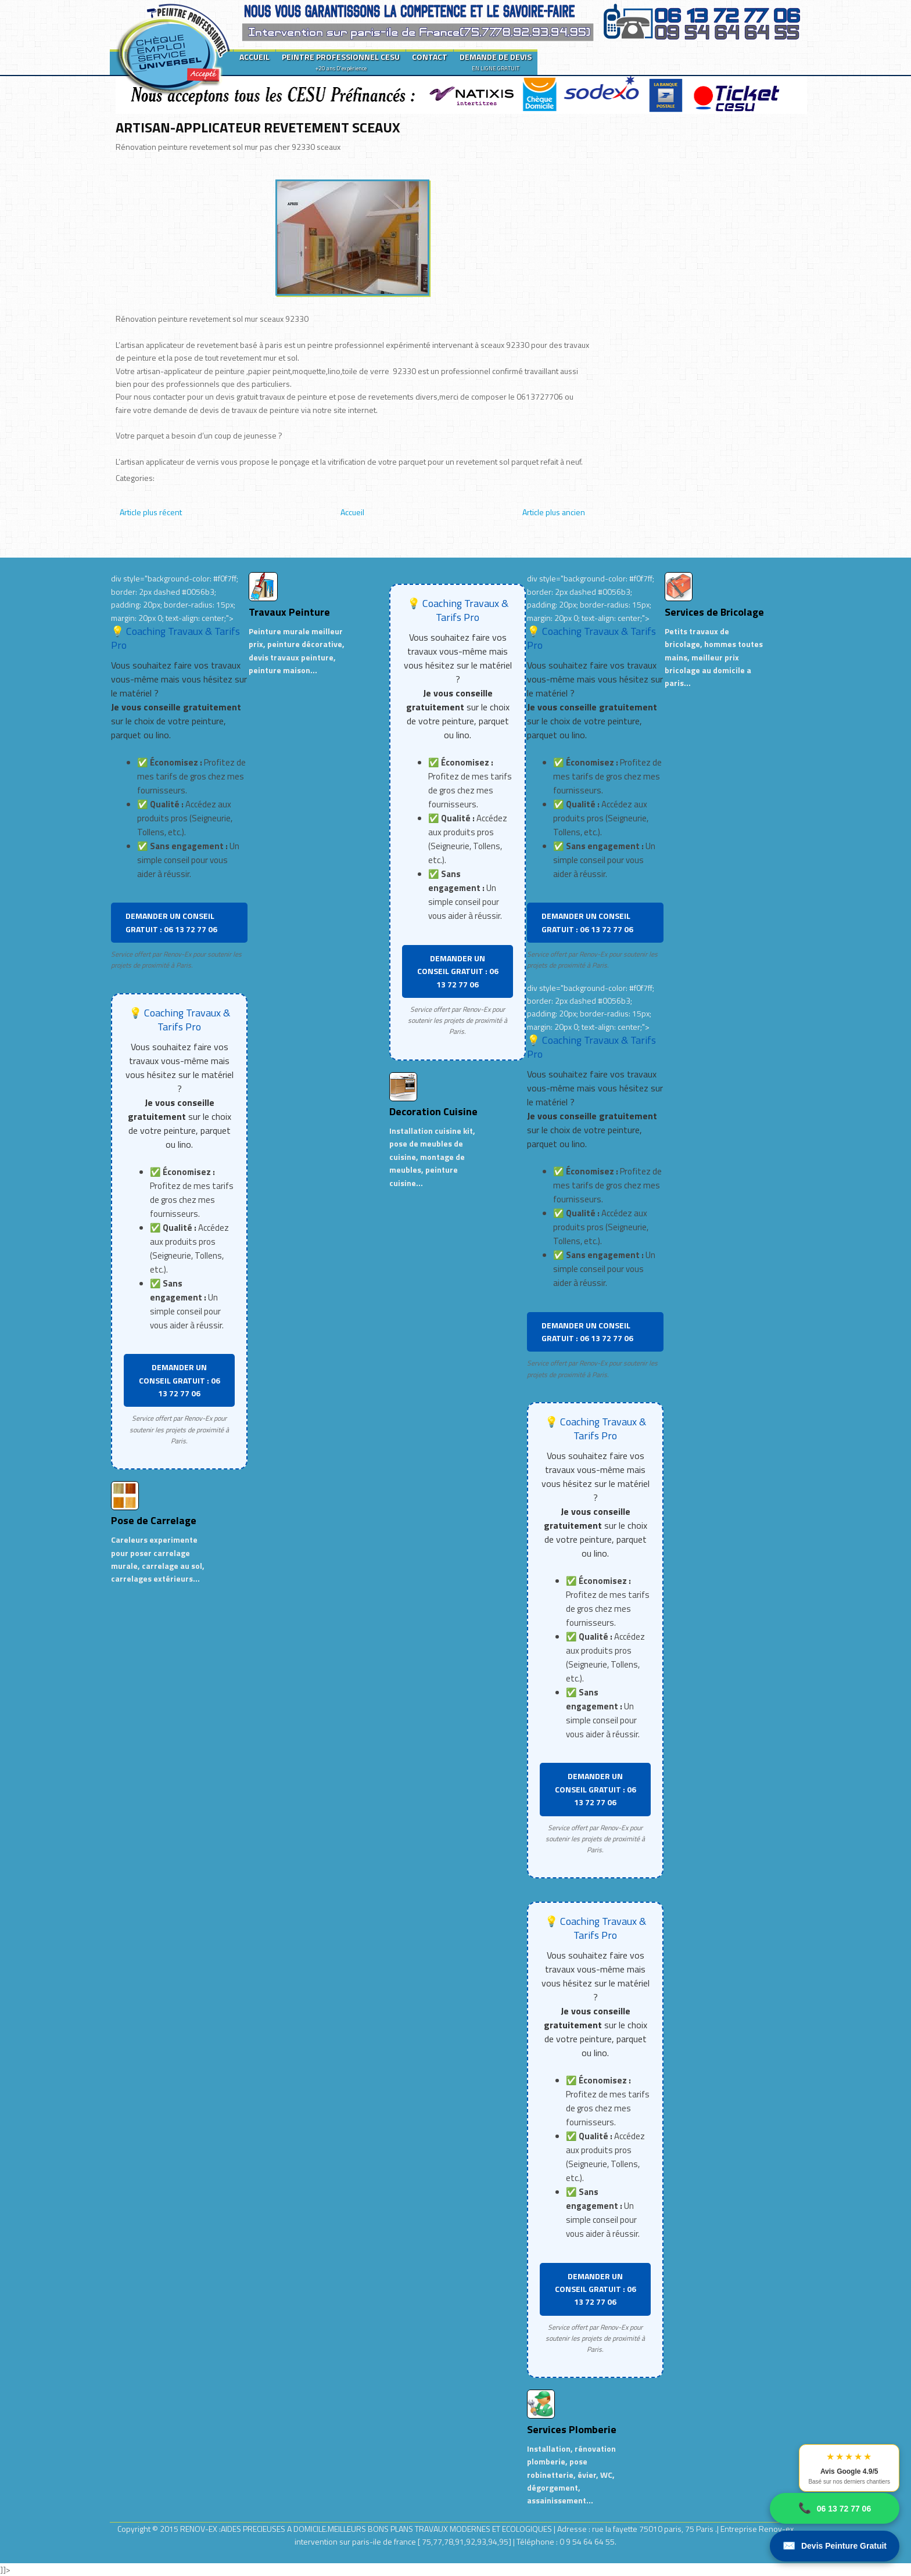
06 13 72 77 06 (834, 2508)
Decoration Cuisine (433, 1111)
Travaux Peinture (289, 612)
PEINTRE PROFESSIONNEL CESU (341, 62)
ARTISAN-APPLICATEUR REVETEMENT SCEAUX (258, 127)
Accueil (352, 512)
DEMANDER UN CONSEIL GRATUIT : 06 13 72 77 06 (171, 922)
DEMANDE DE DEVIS (496, 62)
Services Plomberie (571, 2429)
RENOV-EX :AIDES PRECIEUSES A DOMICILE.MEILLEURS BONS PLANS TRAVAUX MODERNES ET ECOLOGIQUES (367, 2529)
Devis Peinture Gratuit (835, 2546)
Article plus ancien (553, 512)
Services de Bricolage (714, 612)
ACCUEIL (254, 57)
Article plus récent (151, 512)
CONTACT (429, 57)
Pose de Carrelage (153, 1520)
